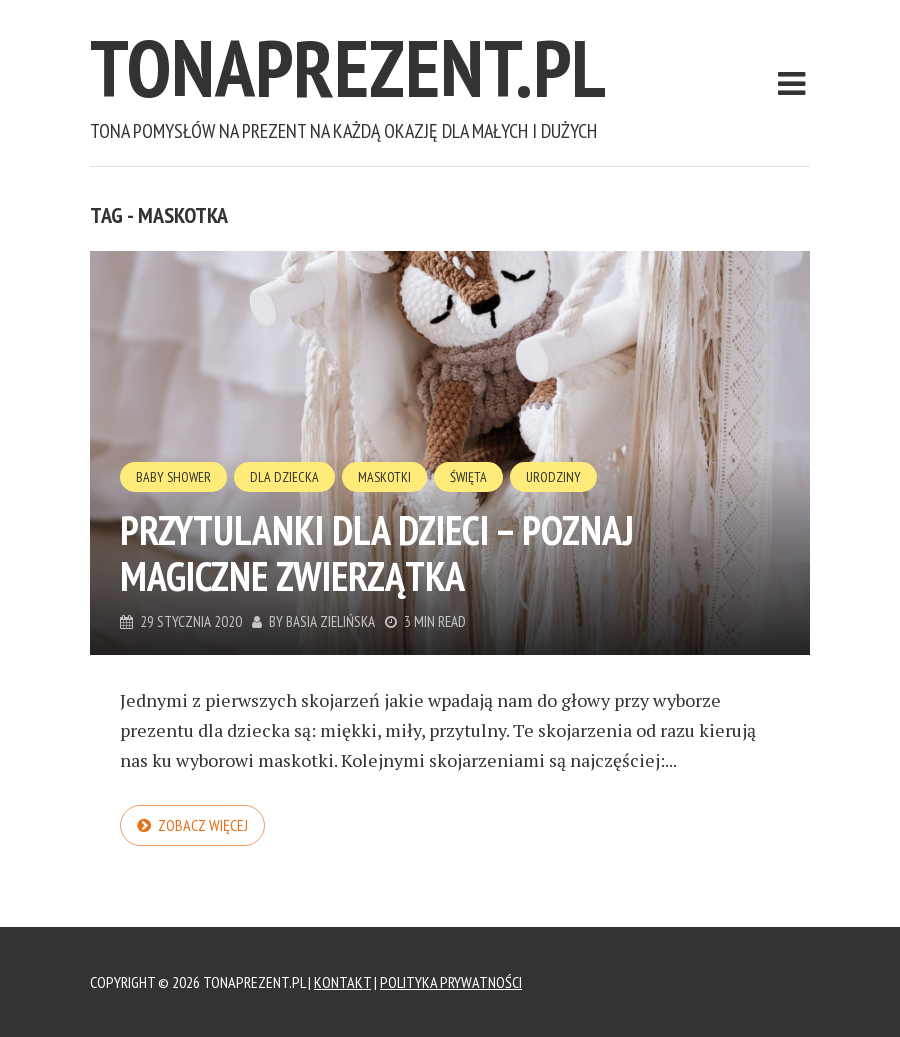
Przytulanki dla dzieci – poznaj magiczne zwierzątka (377, 553)
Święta (468, 477)
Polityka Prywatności (451, 982)
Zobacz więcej (203, 825)
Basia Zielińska (330, 621)
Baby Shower (173, 477)
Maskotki (384, 477)
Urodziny (553, 477)
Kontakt (342, 982)
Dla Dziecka (284, 477)
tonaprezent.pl (348, 67)
